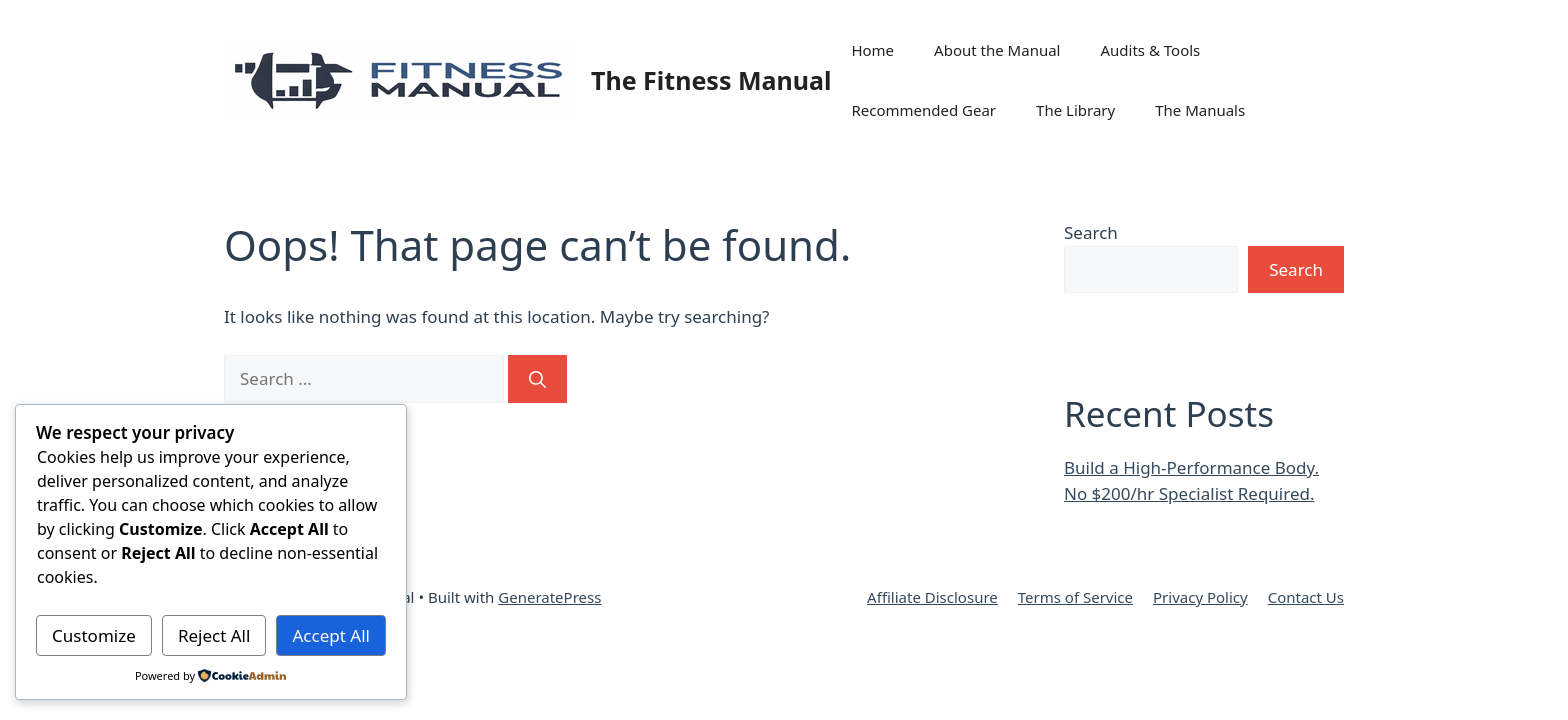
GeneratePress (549, 597)
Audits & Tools (1150, 50)
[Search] (537, 379)
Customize (94, 635)
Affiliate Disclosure (932, 597)
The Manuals (1200, 110)
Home (872, 50)
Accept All (331, 635)
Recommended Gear (923, 110)
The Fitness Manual (711, 80)
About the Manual (997, 50)
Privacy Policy (1200, 597)
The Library (1075, 110)
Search (1091, 232)
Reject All (214, 635)
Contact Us (1306, 597)
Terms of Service (1075, 597)
